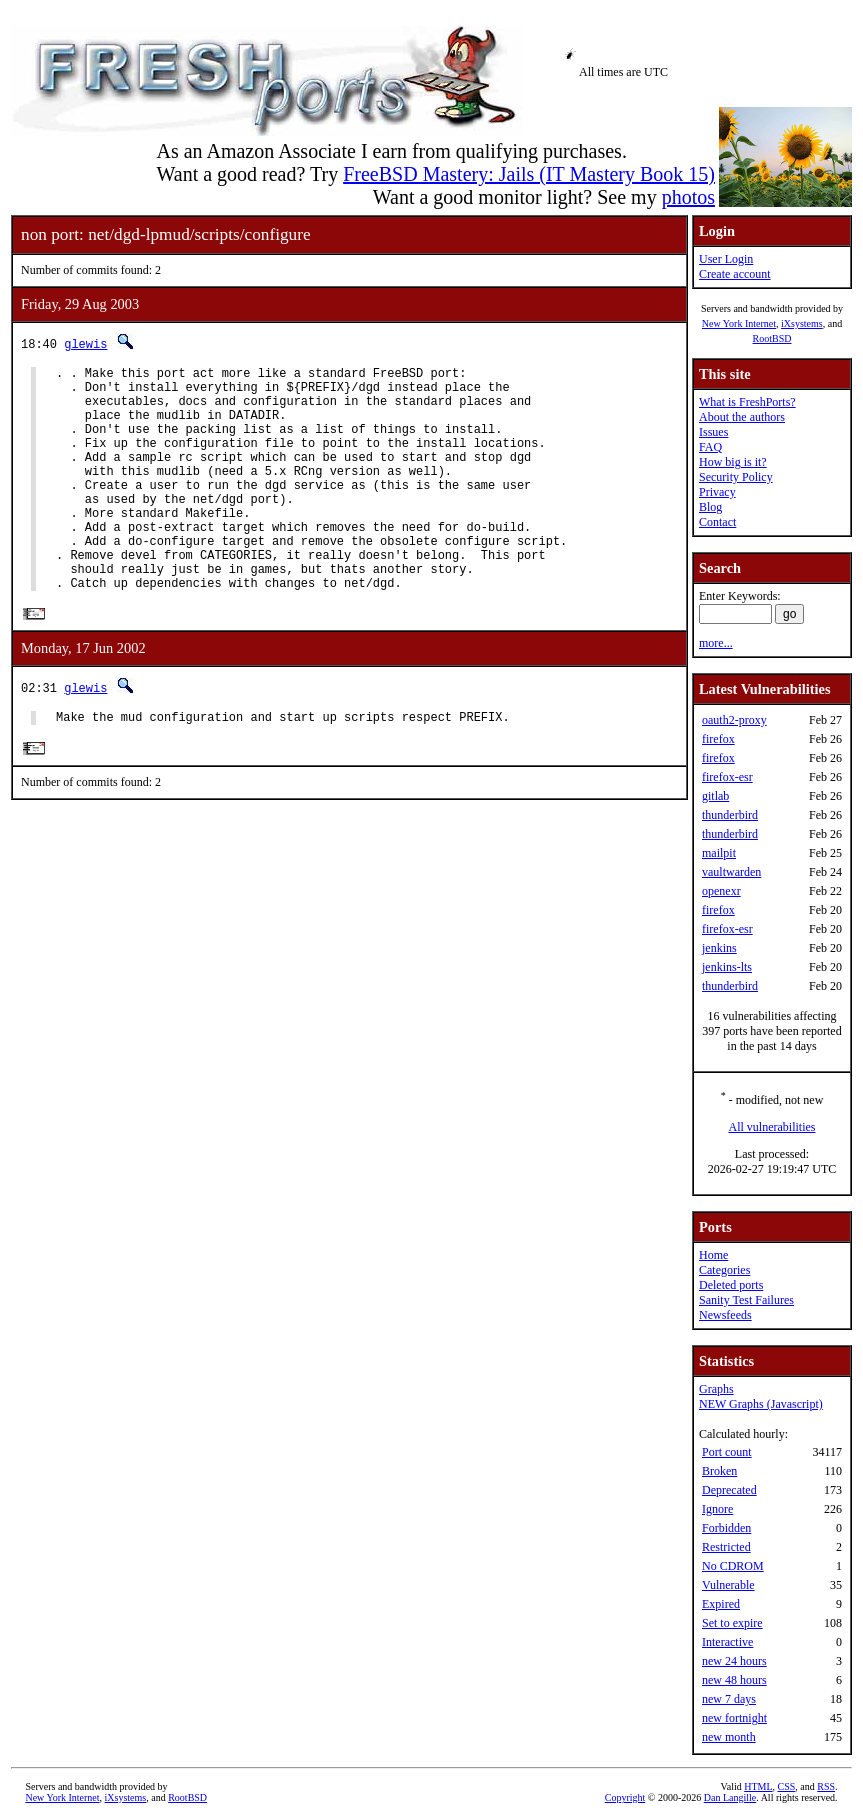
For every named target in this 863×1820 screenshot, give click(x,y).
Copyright (625, 1797)
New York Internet (739, 323)
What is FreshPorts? (747, 402)
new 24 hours (734, 1661)
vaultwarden (731, 872)
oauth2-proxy (734, 720)
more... (716, 643)
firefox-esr (727, 777)
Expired (721, 1604)
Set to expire (732, 1623)
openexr (721, 891)
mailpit (719, 853)
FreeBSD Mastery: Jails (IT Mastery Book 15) (529, 174)
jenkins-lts (727, 967)
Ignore (717, 1509)
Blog (710, 507)
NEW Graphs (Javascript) (761, 1404)
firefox (718, 739)
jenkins (719, 948)
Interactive (727, 1642)
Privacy (717, 492)
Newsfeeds (725, 1315)
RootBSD (772, 338)
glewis (85, 343)
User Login (726, 259)
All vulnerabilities (772, 1127)
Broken (719, 1471)
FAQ (710, 447)
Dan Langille (730, 1797)
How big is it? (733, 462)
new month (729, 1737)
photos (688, 197)
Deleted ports (731, 1285)
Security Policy (736, 477)
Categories (724, 1270)
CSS (787, 1786)
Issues (713, 432)
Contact (717, 522)
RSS (826, 1786)
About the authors (742, 417)
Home (713, 1255)
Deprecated (729, 1490)
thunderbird (730, 815)
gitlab (715, 796)
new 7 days (729, 1699)
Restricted (726, 1547)
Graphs (716, 1389)
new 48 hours (734, 1680)
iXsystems (802, 323)
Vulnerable (728, 1585)
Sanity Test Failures (746, 1300)
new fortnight (734, 1718)
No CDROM (733, 1566)
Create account (735, 274)
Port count (727, 1452)
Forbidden (726, 1528)
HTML (758, 1786)
